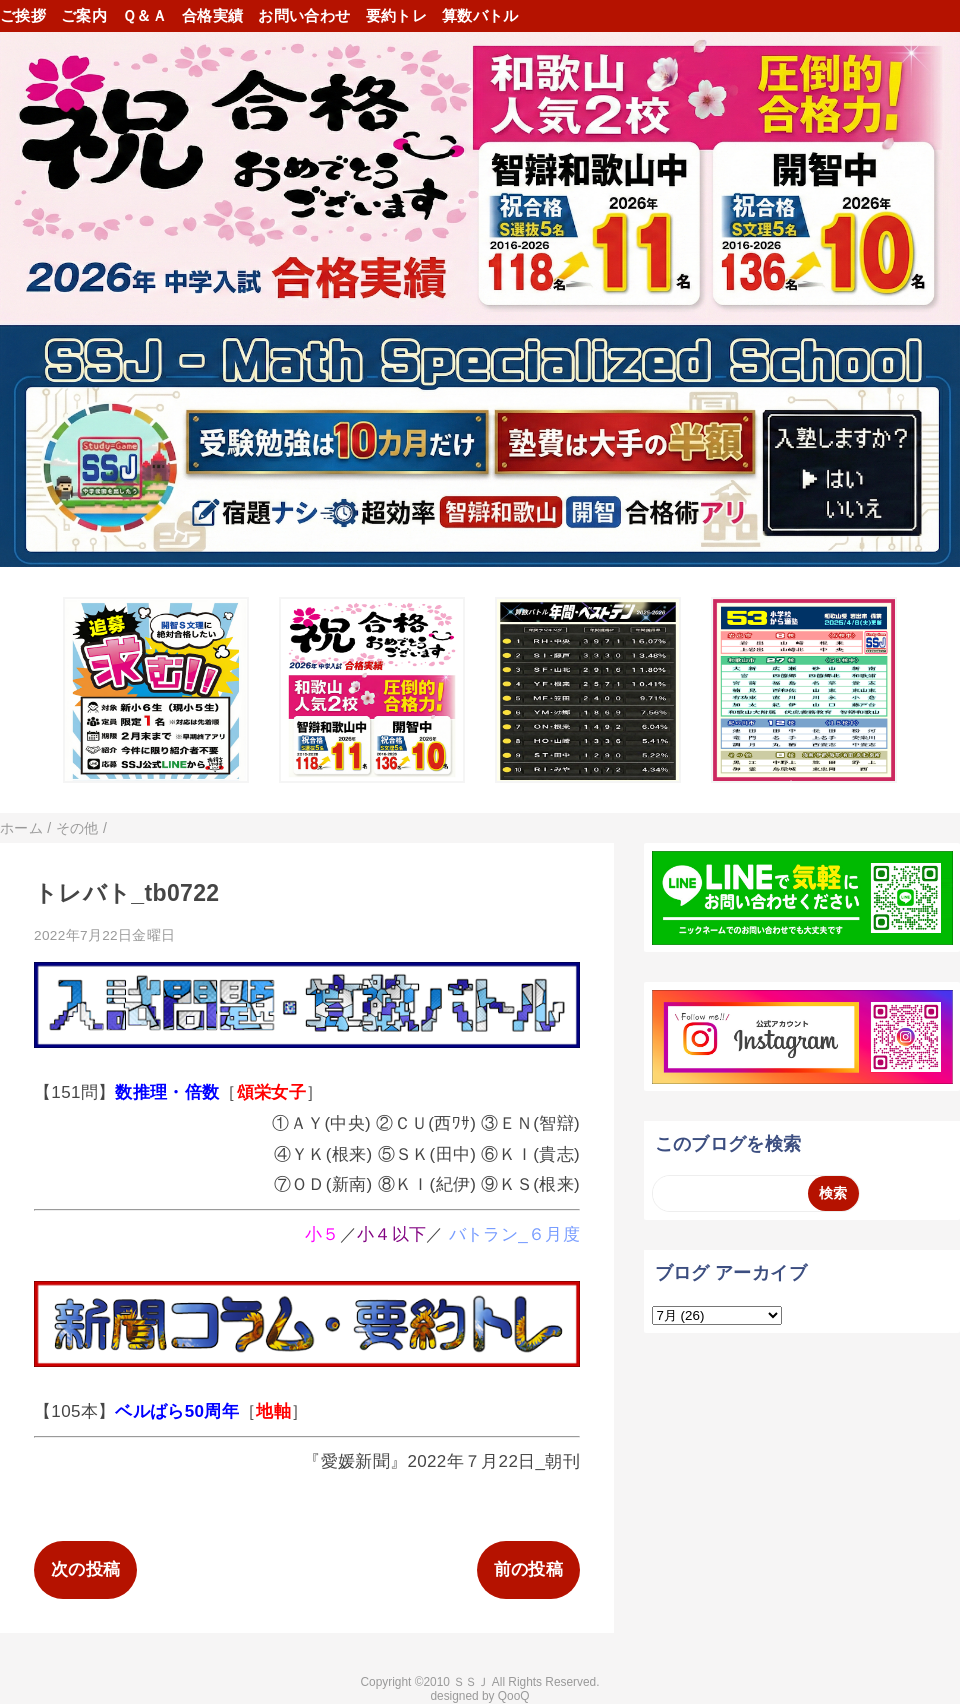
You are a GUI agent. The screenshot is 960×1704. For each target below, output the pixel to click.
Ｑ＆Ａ (144, 15)
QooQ (514, 1696)
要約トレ (396, 15)
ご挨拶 (23, 15)
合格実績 (212, 15)
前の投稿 (528, 1569)
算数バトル (480, 15)
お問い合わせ (304, 15)
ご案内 (84, 15)
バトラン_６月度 (514, 1234)
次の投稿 (85, 1569)
